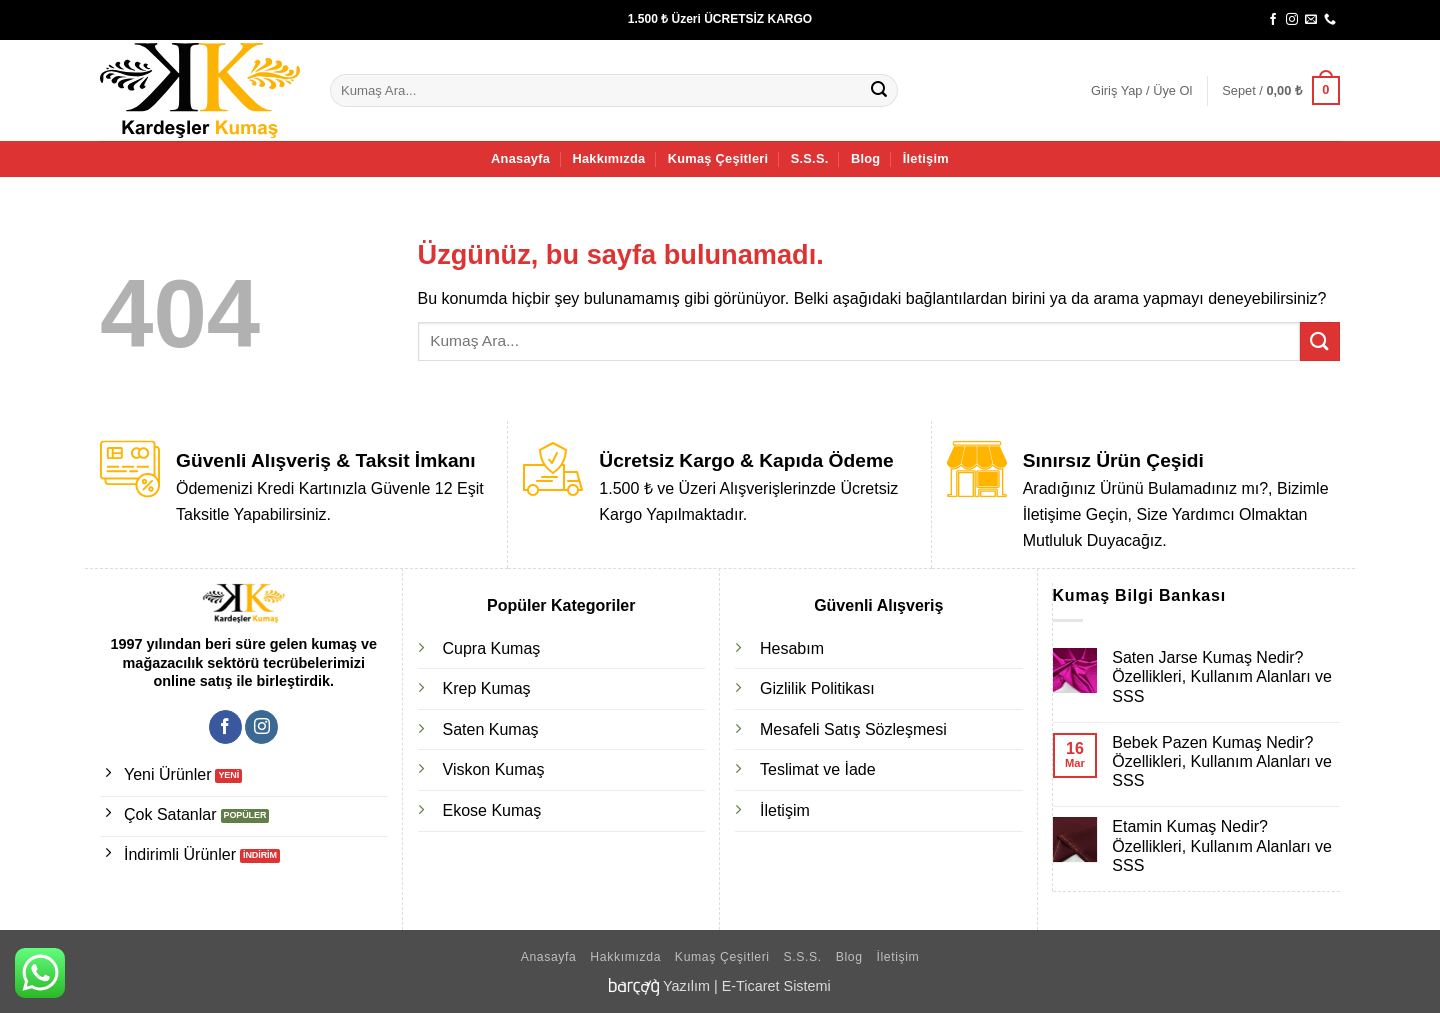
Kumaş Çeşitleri (718, 158)
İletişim (926, 158)
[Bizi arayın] (1330, 20)
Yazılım (686, 986)
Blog (865, 158)
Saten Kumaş (491, 729)
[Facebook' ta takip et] (1273, 20)
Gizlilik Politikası (817, 688)
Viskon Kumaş (494, 769)
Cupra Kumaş (492, 648)
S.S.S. (810, 158)
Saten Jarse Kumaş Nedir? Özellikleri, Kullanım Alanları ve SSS (1222, 676)
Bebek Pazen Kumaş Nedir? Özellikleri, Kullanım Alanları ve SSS (1222, 761)
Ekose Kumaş (492, 810)
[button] (1141, 91)
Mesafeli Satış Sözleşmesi (853, 729)
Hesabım (792, 648)
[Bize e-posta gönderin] (1311, 20)
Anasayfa (520, 158)
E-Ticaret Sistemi (776, 986)
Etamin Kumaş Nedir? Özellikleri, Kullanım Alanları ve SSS (1222, 845)
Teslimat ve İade (818, 769)
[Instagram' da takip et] (1292, 20)
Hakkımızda (608, 158)
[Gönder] (880, 91)
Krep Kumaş (487, 688)
